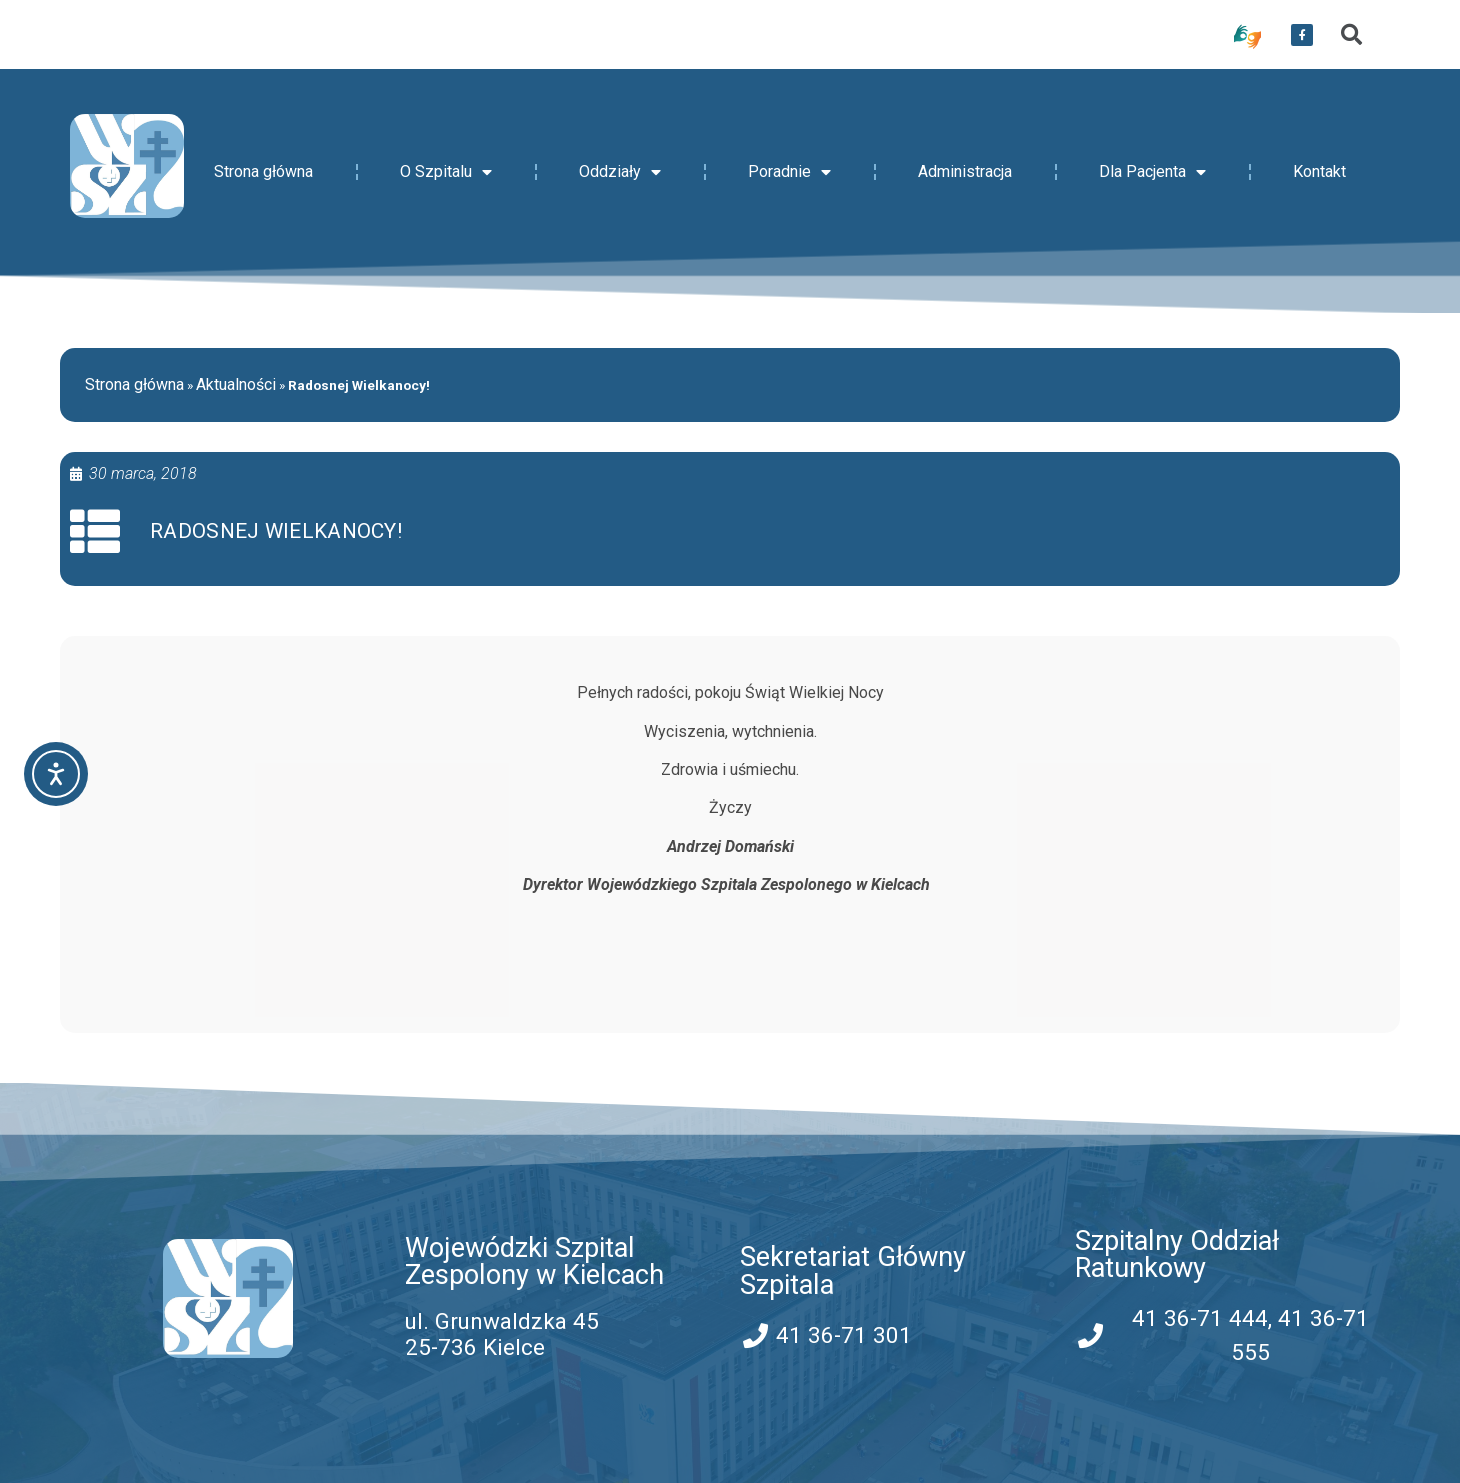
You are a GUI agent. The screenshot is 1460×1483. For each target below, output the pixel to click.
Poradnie (789, 172)
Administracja (965, 171)
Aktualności (236, 384)
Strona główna (263, 171)
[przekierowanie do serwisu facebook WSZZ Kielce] (1302, 35)
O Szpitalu (446, 172)
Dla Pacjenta (1152, 172)
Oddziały (620, 172)
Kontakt (1319, 171)
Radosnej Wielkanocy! (276, 531)
